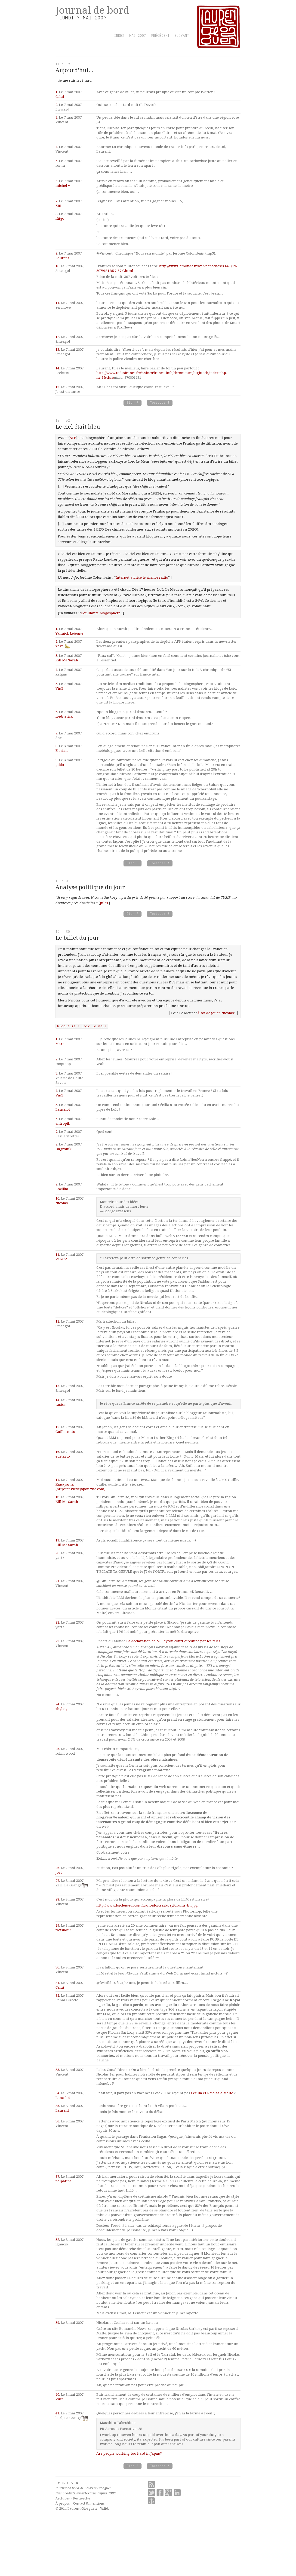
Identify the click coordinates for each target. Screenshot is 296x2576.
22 (57, 1622)
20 (57, 1553)
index (119, 36)
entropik (63, 1123)
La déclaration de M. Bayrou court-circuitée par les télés (173, 1641)
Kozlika (62, 1188)
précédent (160, 36)
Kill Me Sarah (67, 660)
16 (57, 1451)
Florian (62, 750)
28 (57, 1899)
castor (61, 1404)
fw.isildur (63, 1930)
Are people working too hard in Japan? (129, 2453)
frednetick (64, 716)
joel (59, 1872)
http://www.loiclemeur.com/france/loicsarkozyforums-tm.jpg (147, 1905)
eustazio (63, 1456)
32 (57, 1995)
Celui (60, 96)
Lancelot (63, 1109)
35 (57, 2105)
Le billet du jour (77, 937)
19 (57, 1540)
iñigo (60, 218)
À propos (63, 2503)
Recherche (81, 2498)
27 (57, 1880)
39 (57, 2322)
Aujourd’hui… (74, 70)
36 (57, 2121)
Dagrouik (63, 1148)
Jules (104, 902)
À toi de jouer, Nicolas (215, 1012)
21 (57, 1580)
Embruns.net (70, 2483)
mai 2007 (137, 36)
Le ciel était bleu (78, 426)
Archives (63, 2498)
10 (57, 266)
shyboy (61, 1708)
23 (57, 1641)
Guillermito (65, 1431)
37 (57, 2176)
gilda (60, 764)
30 (57, 1967)
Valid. (104, 2508)
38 (57, 2239)
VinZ (59, 688)
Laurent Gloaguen (82, 2508)
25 (57, 1748)
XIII (58, 205)
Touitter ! (160, 403)
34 (57, 2093)
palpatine (64, 2181)
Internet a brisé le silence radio (142, 577)
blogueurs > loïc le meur (82, 1026)
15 (57, 386)
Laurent (62, 257)
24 (57, 1704)
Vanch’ (61, 1259)
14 (57, 368)
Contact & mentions (89, 2503)
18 (57, 1497)
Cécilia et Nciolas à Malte (212, 2093)
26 (57, 1867)
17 (57, 1479)
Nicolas (62, 1202)
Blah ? (132, 403)
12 (57, 336)
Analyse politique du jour (90, 887)
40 (57, 2394)
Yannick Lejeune (69, 633)
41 (57, 2413)
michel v (63, 185)
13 (57, 349)
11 (57, 302)
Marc (60, 1043)
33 (57, 2069)
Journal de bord (92, 9)
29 (57, 1925)
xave (60, 646)
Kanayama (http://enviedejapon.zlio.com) (80, 1486)
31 (57, 1982)
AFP (73, 437)
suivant (182, 36)
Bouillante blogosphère (100, 613)
